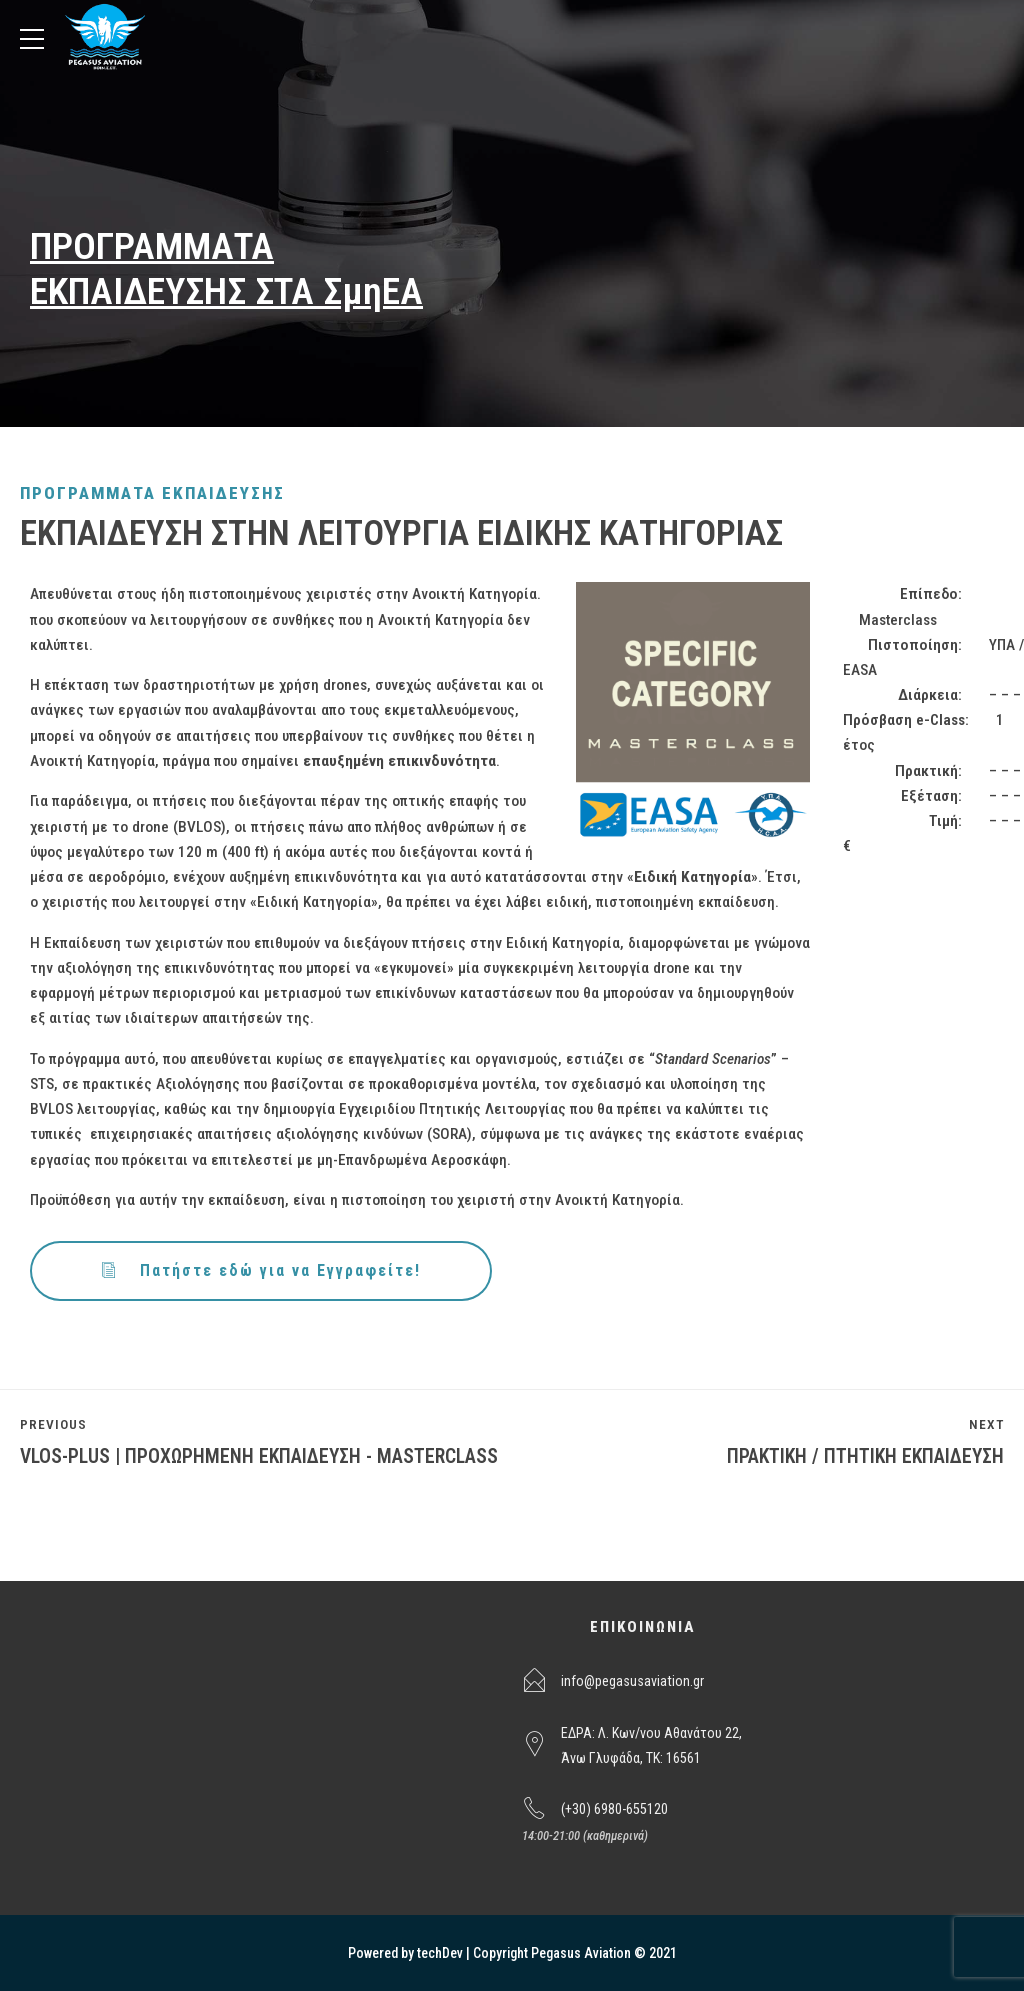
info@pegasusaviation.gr (632, 1682)
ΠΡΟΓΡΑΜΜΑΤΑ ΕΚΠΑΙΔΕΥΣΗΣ (152, 493)
